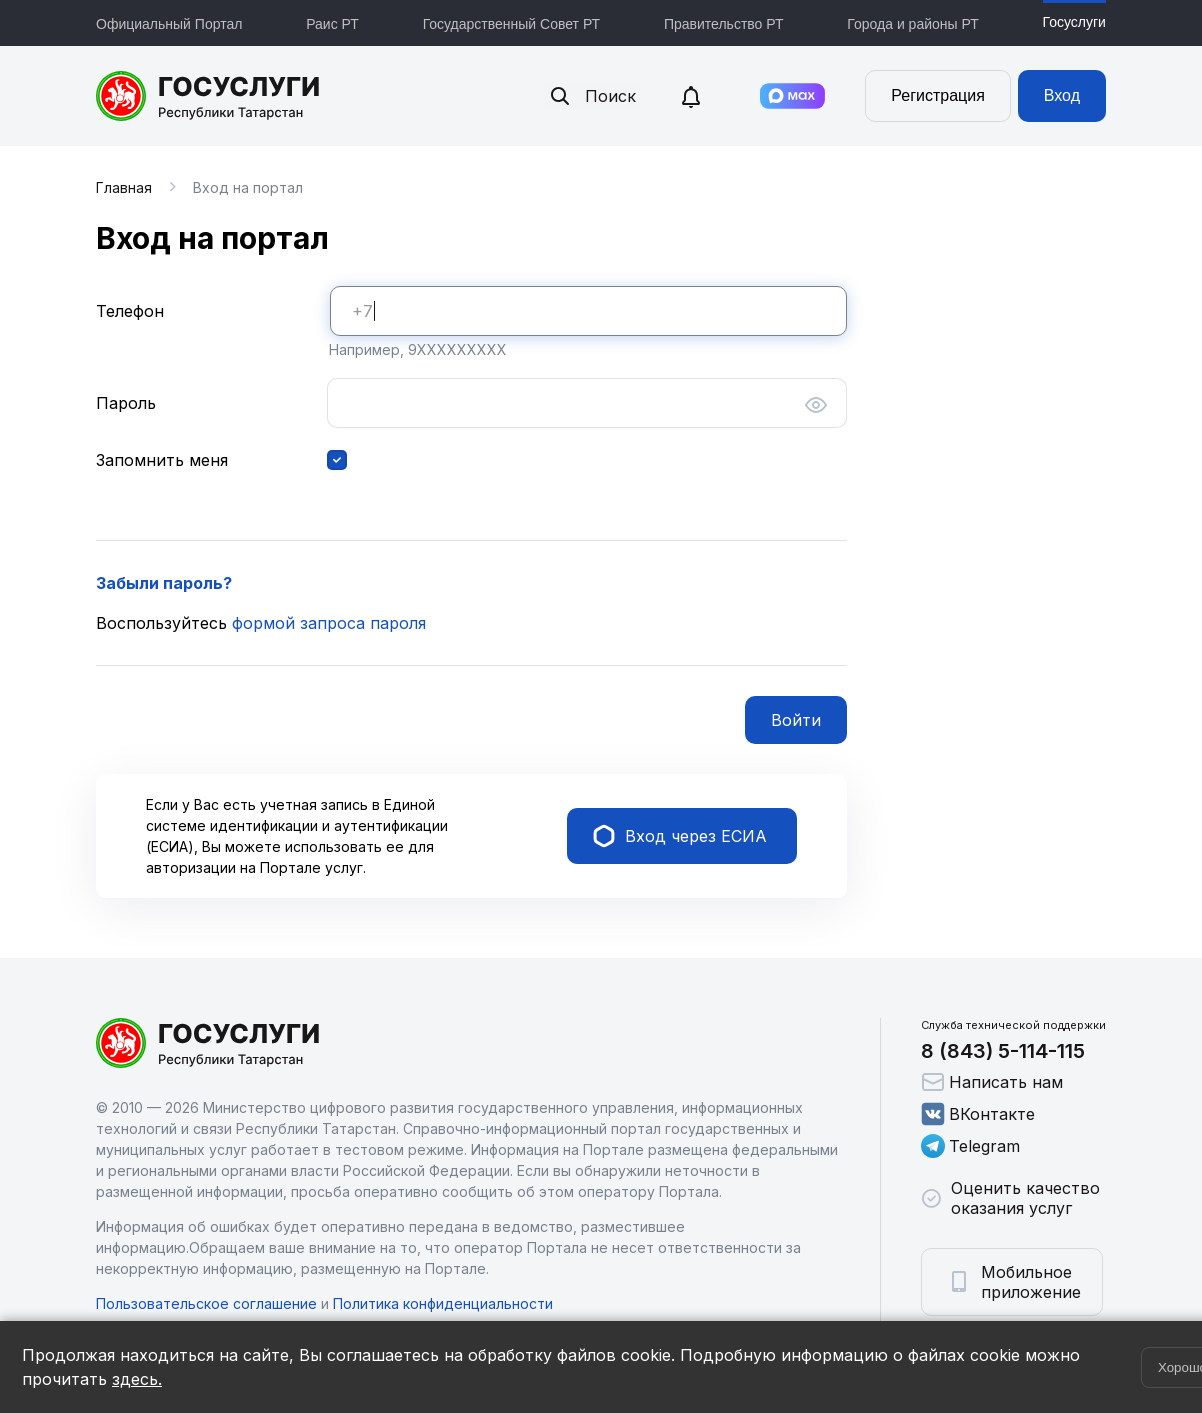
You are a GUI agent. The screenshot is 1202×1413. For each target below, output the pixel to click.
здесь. (137, 1379)
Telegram (970, 1146)
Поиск (592, 96)
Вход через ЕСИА (680, 836)
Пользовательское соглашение (206, 1303)
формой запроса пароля (329, 623)
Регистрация (938, 95)
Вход (1062, 95)
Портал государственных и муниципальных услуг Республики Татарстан (208, 96)
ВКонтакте (978, 1114)
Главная (124, 187)
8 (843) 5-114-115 (1003, 1051)
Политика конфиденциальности (443, 1303)
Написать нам (992, 1082)
